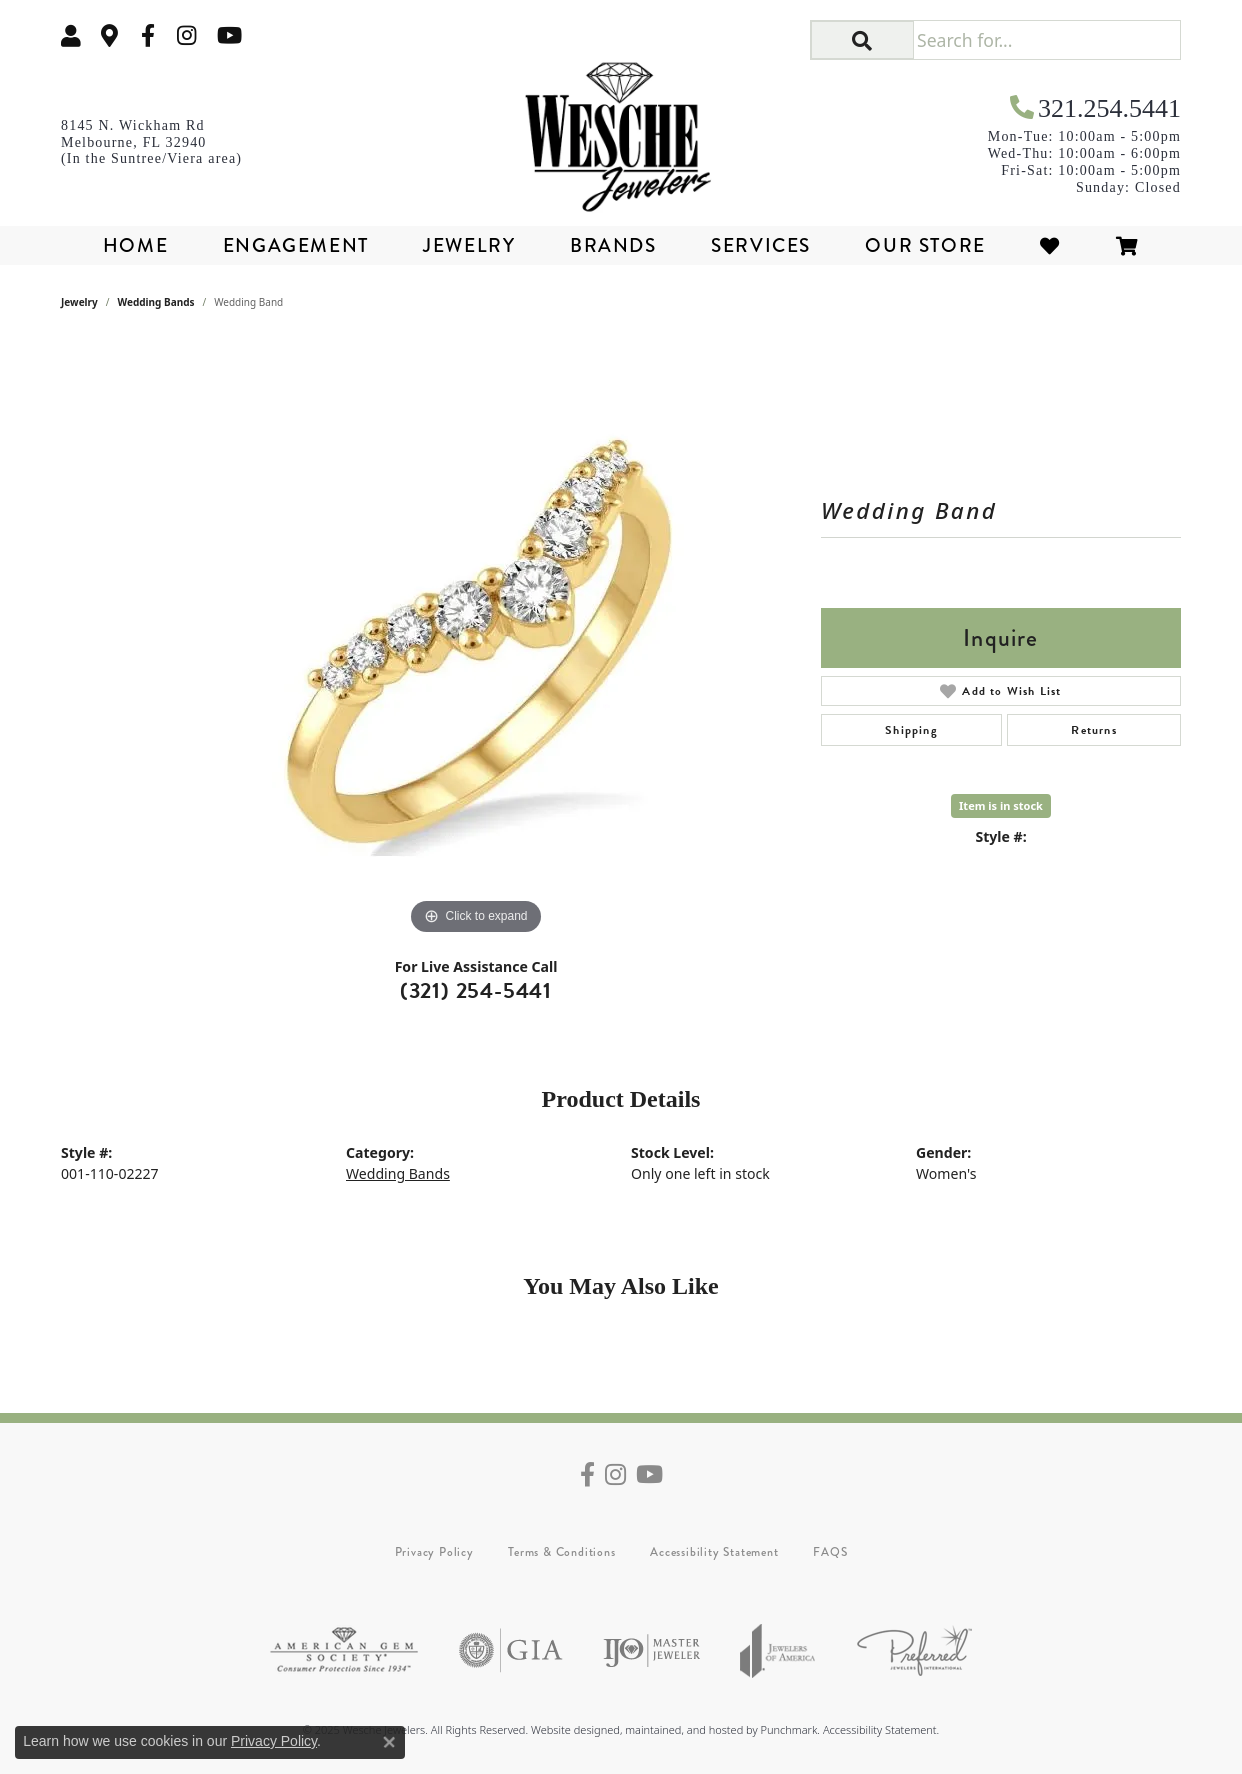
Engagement (296, 245)
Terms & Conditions (561, 1552)
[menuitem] (344, 1650)
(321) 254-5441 (476, 990)
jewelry (79, 302)
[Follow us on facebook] (148, 35)
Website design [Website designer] (569, 1729)
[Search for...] (1046, 40)
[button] (862, 40)
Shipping (911, 730)
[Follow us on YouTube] (229, 35)
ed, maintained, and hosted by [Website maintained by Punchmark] (683, 1729)
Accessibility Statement (714, 1552)
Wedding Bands (156, 302)
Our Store (925, 245)
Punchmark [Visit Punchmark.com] (788, 1729)
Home (135, 245)
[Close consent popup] (389, 1742)
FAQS (830, 1552)
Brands (613, 245)
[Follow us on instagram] (187, 35)
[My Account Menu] (71, 35)
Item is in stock (1001, 805)
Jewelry (469, 245)
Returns (1093, 730)
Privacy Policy (434, 1552)
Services (761, 245)
